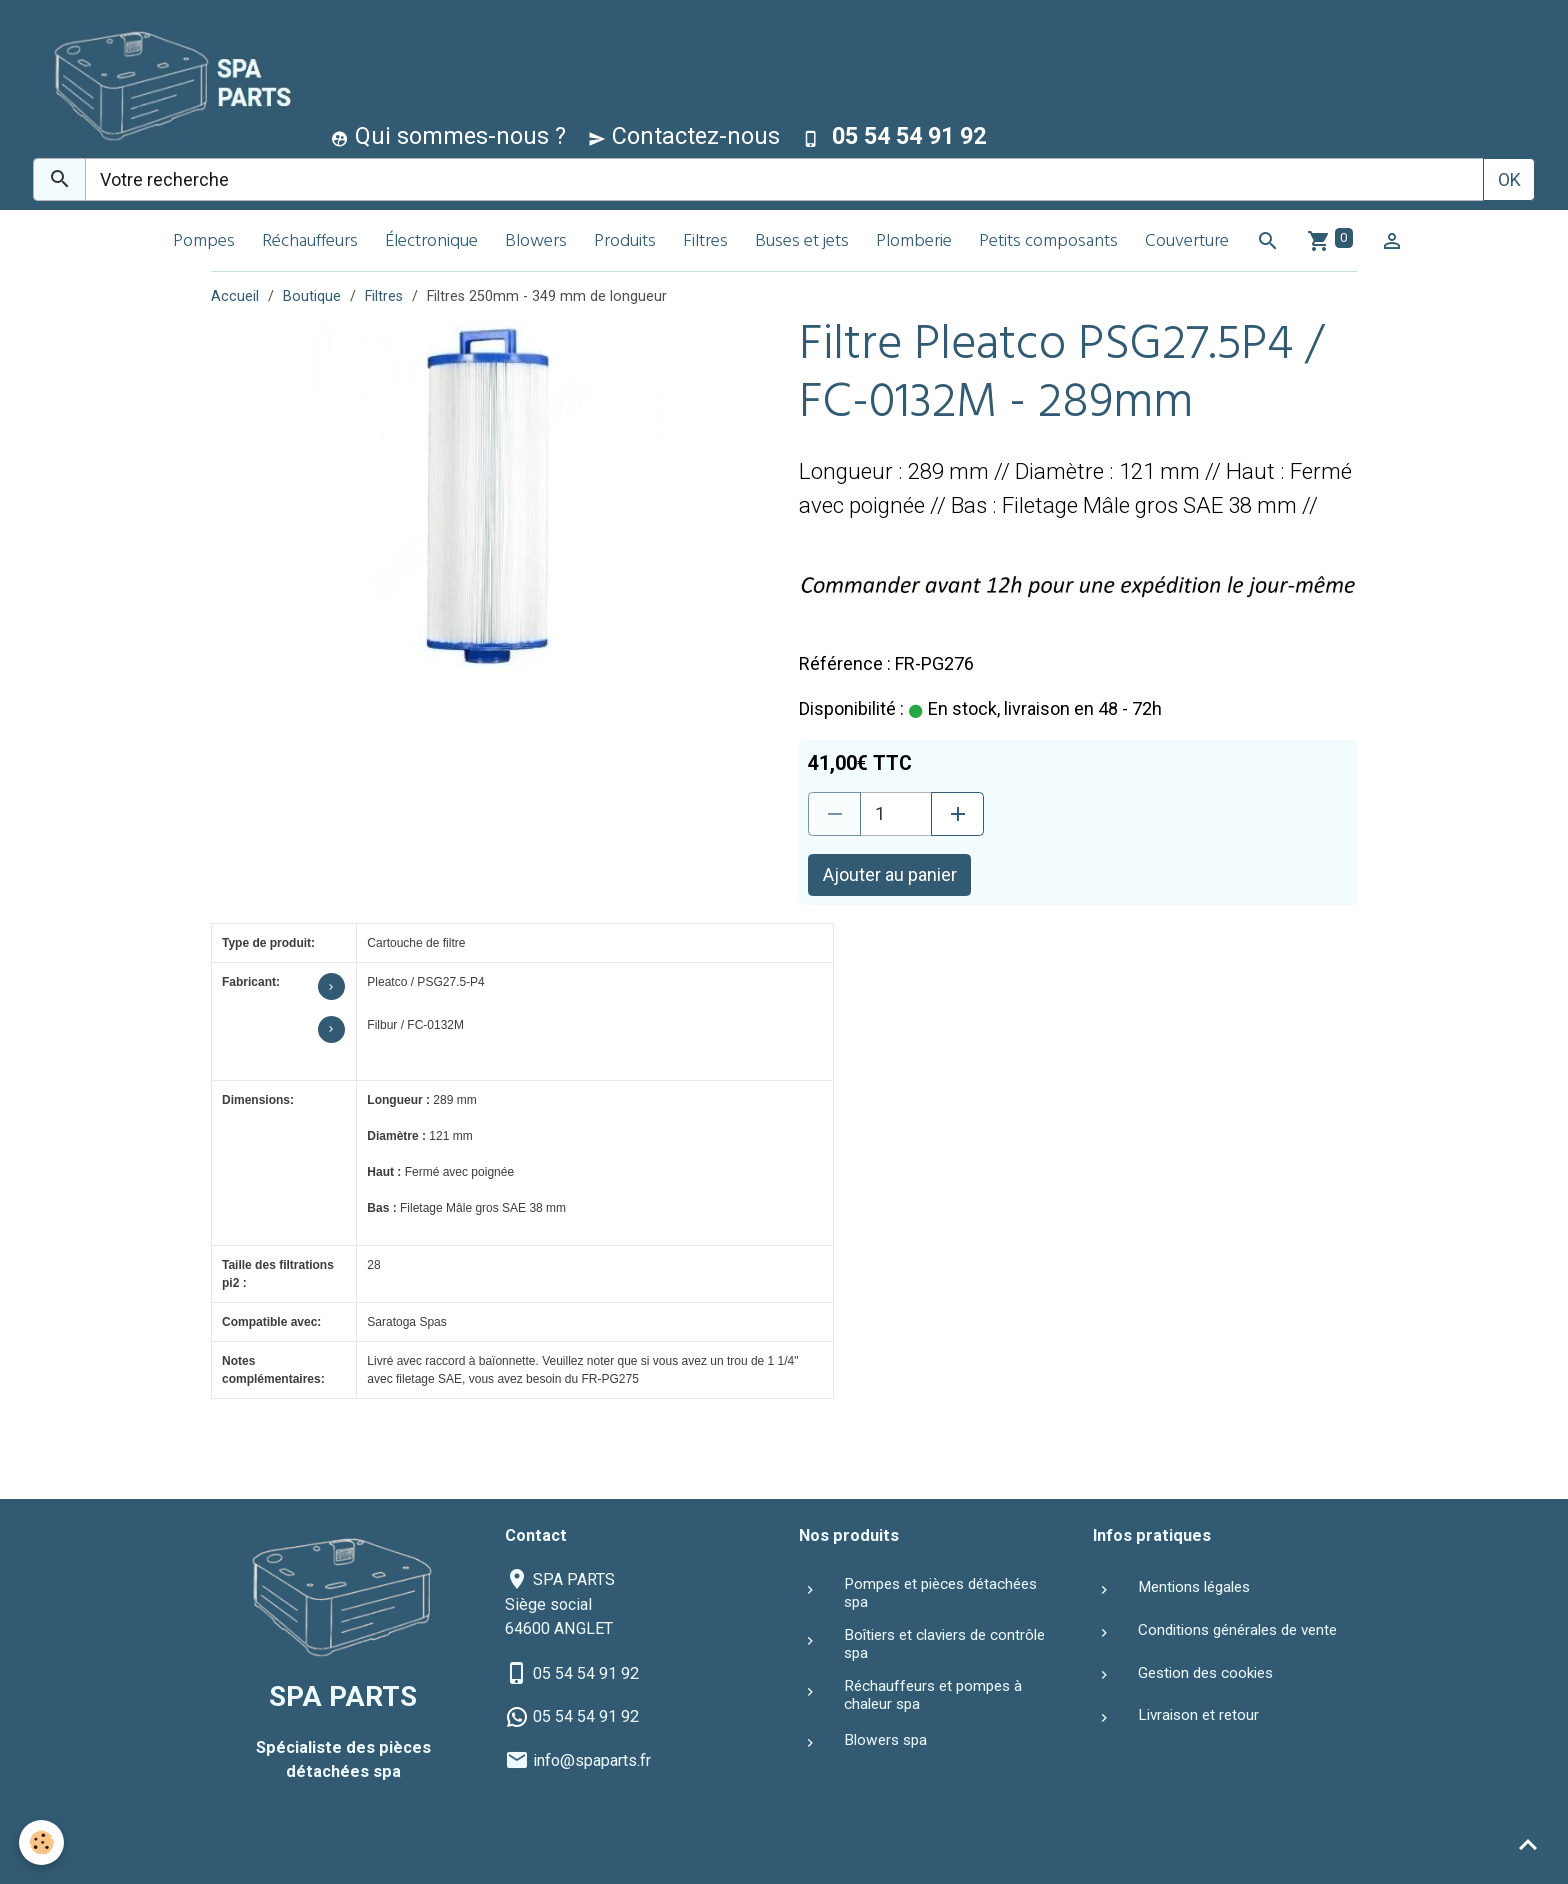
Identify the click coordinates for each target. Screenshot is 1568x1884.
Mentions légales (1194, 1587)
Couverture (1187, 242)
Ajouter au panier (890, 874)
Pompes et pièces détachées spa (940, 1593)
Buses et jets (802, 242)
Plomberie (914, 242)
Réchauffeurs (310, 242)
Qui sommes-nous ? (448, 136)
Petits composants (1048, 242)
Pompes (204, 242)
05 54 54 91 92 (586, 1673)
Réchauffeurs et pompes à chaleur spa (933, 1695)
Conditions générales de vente (1237, 1630)
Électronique (431, 242)
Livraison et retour (1198, 1715)
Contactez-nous (684, 136)
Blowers (536, 242)
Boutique (312, 296)
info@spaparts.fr (592, 1760)
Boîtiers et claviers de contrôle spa (944, 1644)
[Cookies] (42, 1842)
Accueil (235, 296)
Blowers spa (885, 1740)
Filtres (705, 242)
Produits (625, 242)
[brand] (165, 83)
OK (1509, 179)
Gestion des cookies (1205, 1673)
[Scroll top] (1528, 1844)
